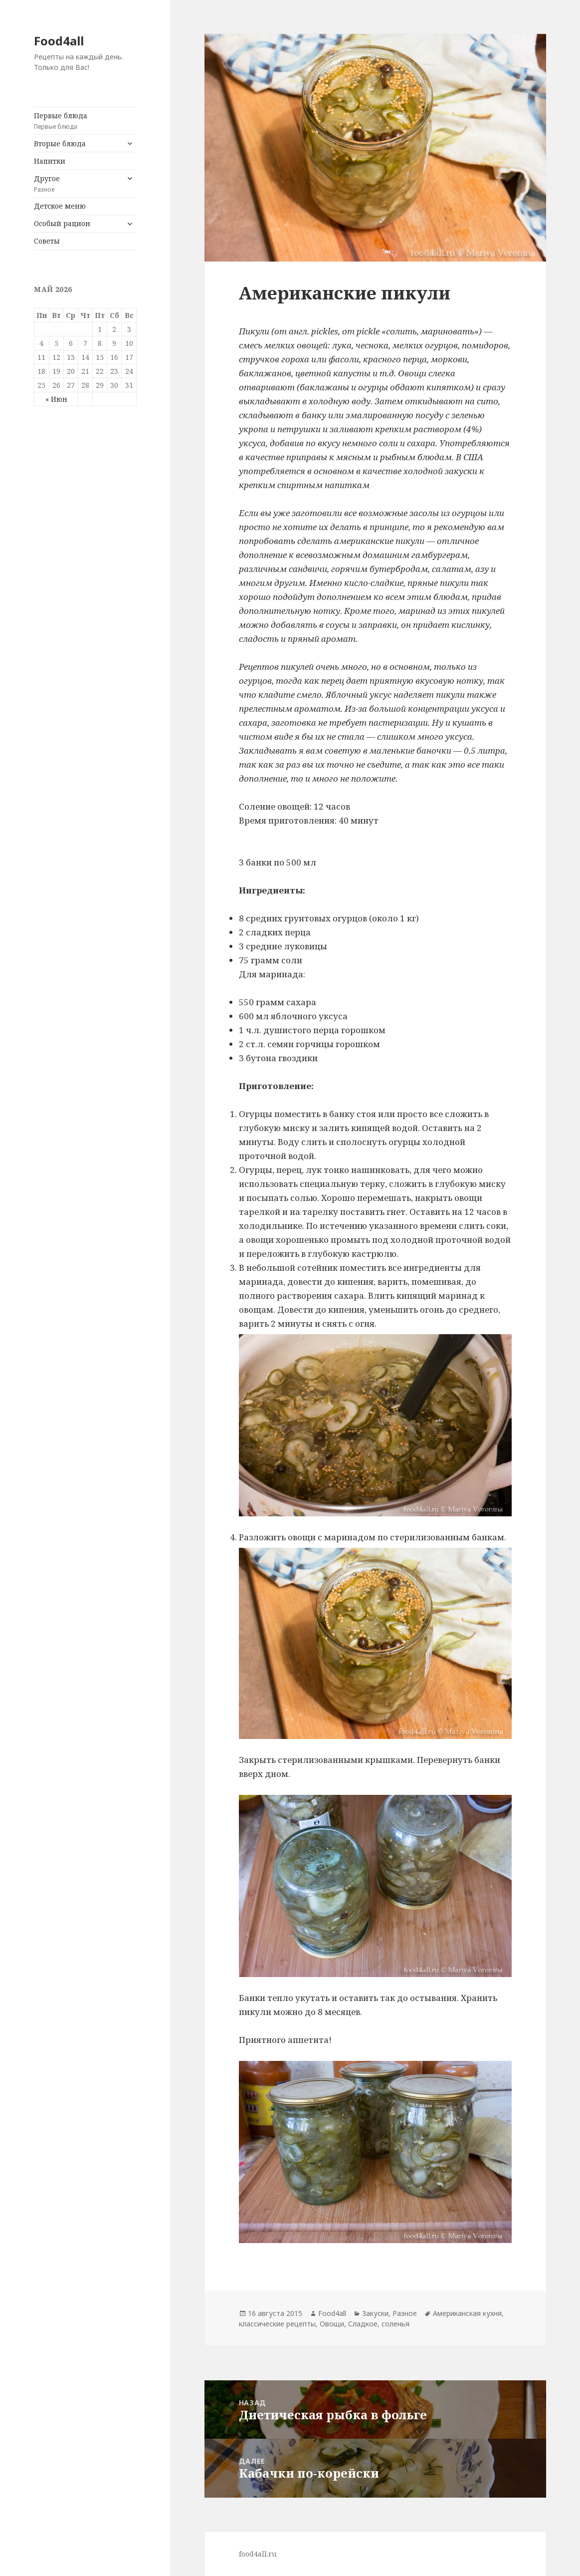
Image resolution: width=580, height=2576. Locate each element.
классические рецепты (277, 2323)
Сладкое (363, 2323)
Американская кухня (467, 2313)
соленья (395, 2323)
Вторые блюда (60, 143)
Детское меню (60, 206)
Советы (47, 241)
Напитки (49, 161)
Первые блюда (85, 121)
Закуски (375, 2313)
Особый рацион (62, 223)
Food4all (59, 40)
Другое (76, 184)
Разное (404, 2313)
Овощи (332, 2323)
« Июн (56, 399)
